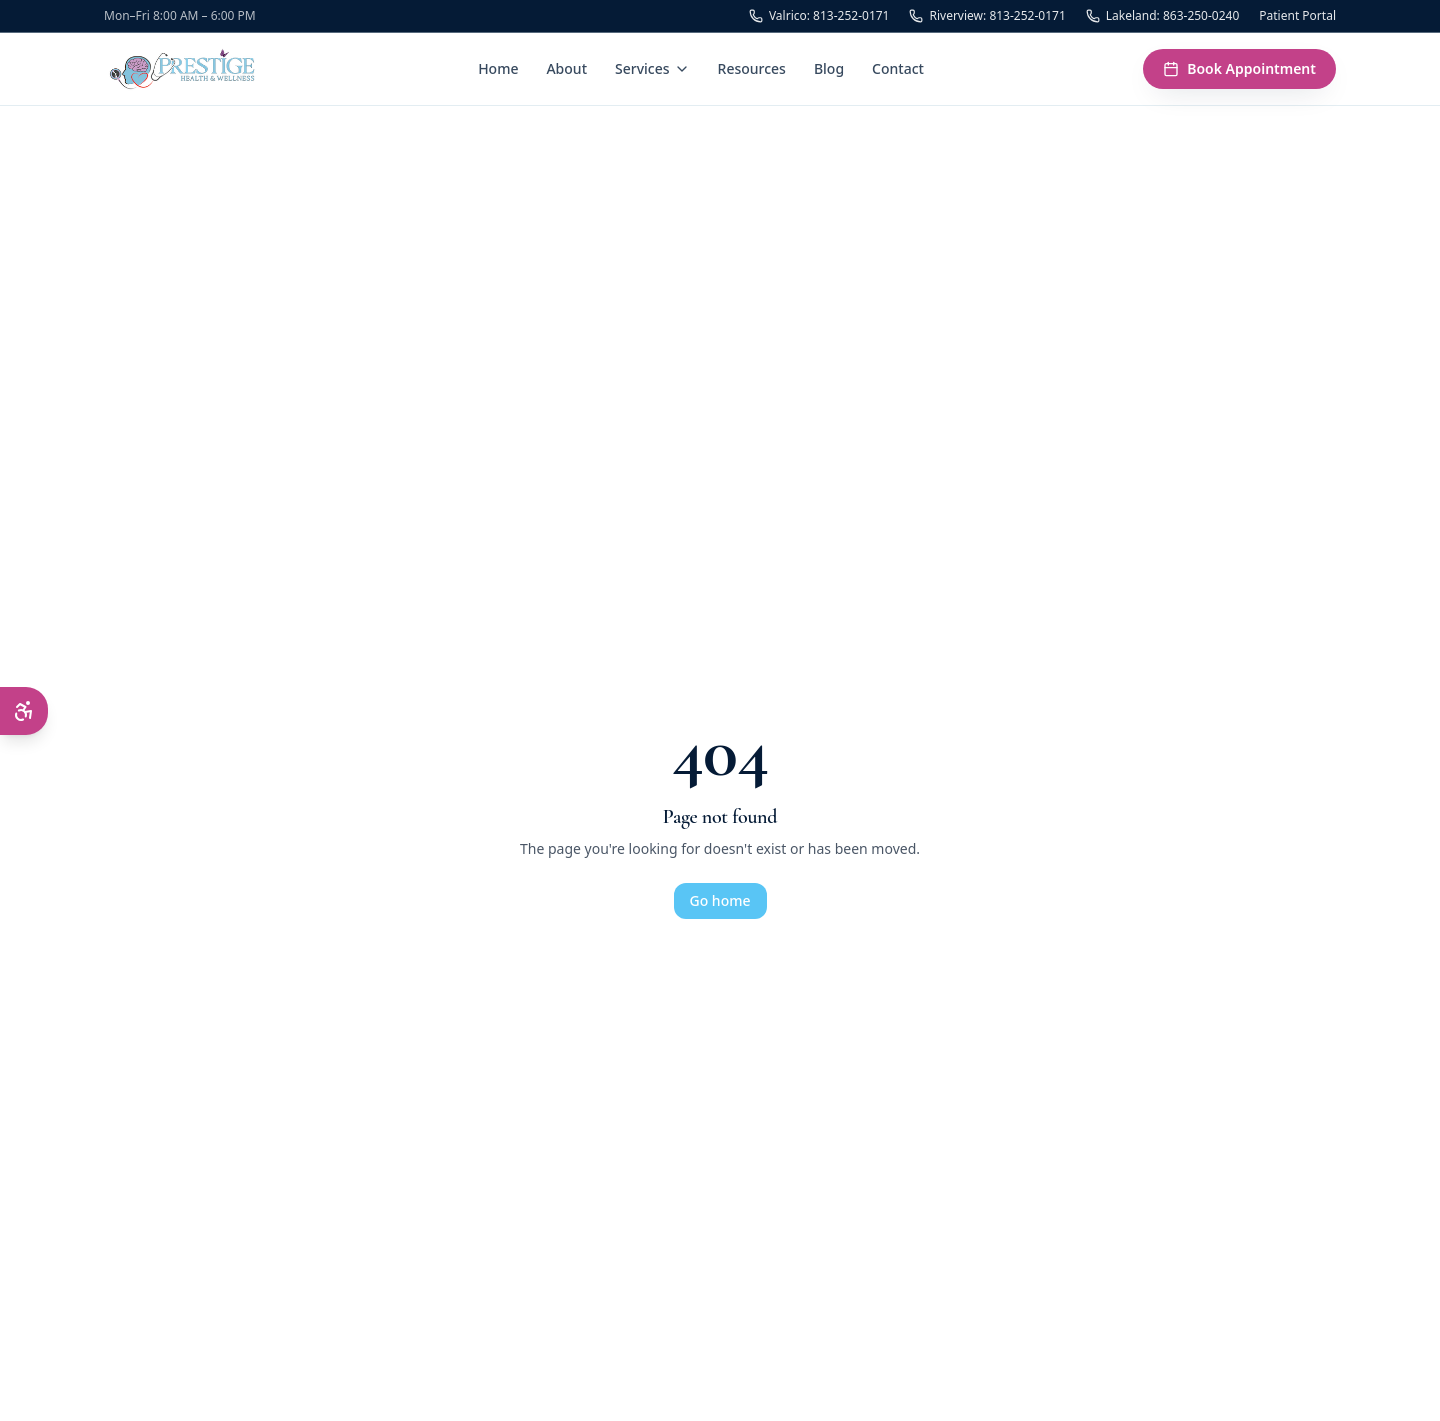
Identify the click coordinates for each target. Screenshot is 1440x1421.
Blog (829, 68)
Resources (752, 68)
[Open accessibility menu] (24, 711)
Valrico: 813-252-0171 (819, 16)
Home (498, 68)
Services (652, 68)
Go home (720, 900)
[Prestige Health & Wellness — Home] (181, 69)
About (566, 68)
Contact (898, 68)
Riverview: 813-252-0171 (987, 16)
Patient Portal (1297, 16)
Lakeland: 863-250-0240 (1163, 16)
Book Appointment (1239, 68)
